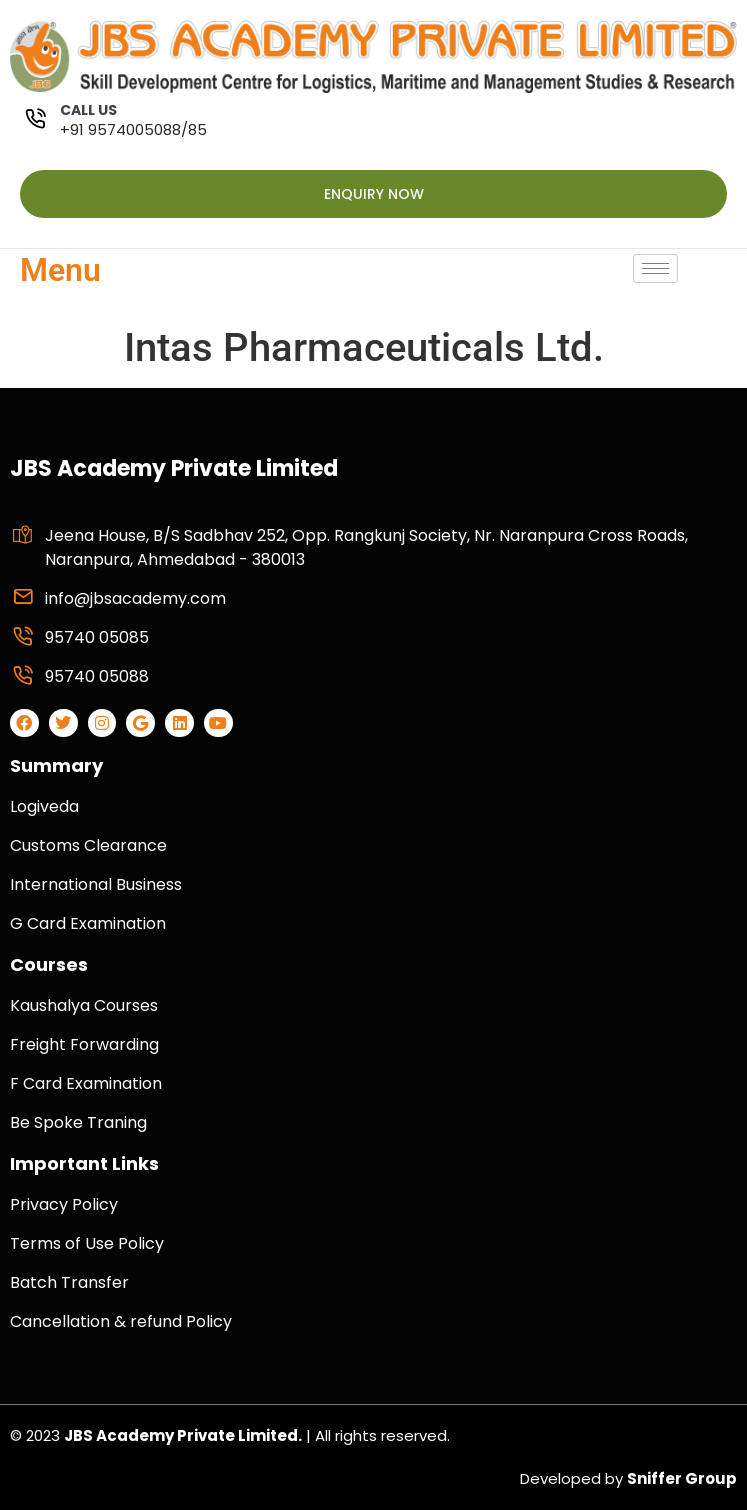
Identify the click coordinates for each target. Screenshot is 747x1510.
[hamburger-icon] (655, 268)
